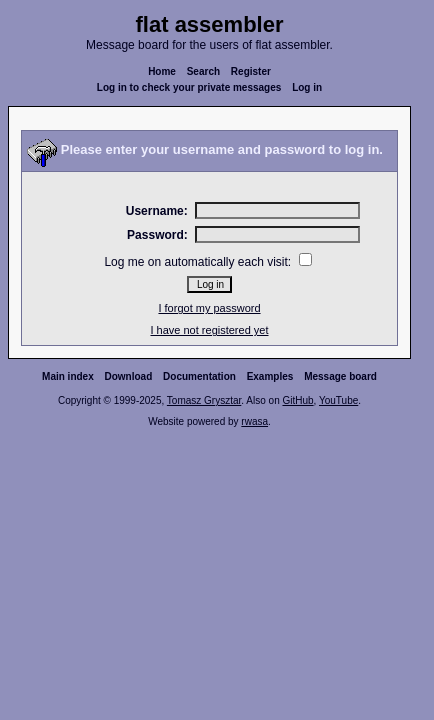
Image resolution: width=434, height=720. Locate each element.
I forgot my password (209, 308)
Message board (340, 376)
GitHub (297, 400)
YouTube (338, 400)
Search (203, 71)
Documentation (199, 376)
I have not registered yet (209, 330)
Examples (270, 376)
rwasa (254, 421)
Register (251, 71)
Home (162, 71)
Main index (68, 376)
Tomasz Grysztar (204, 400)
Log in (307, 87)
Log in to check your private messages (189, 87)
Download (129, 376)
